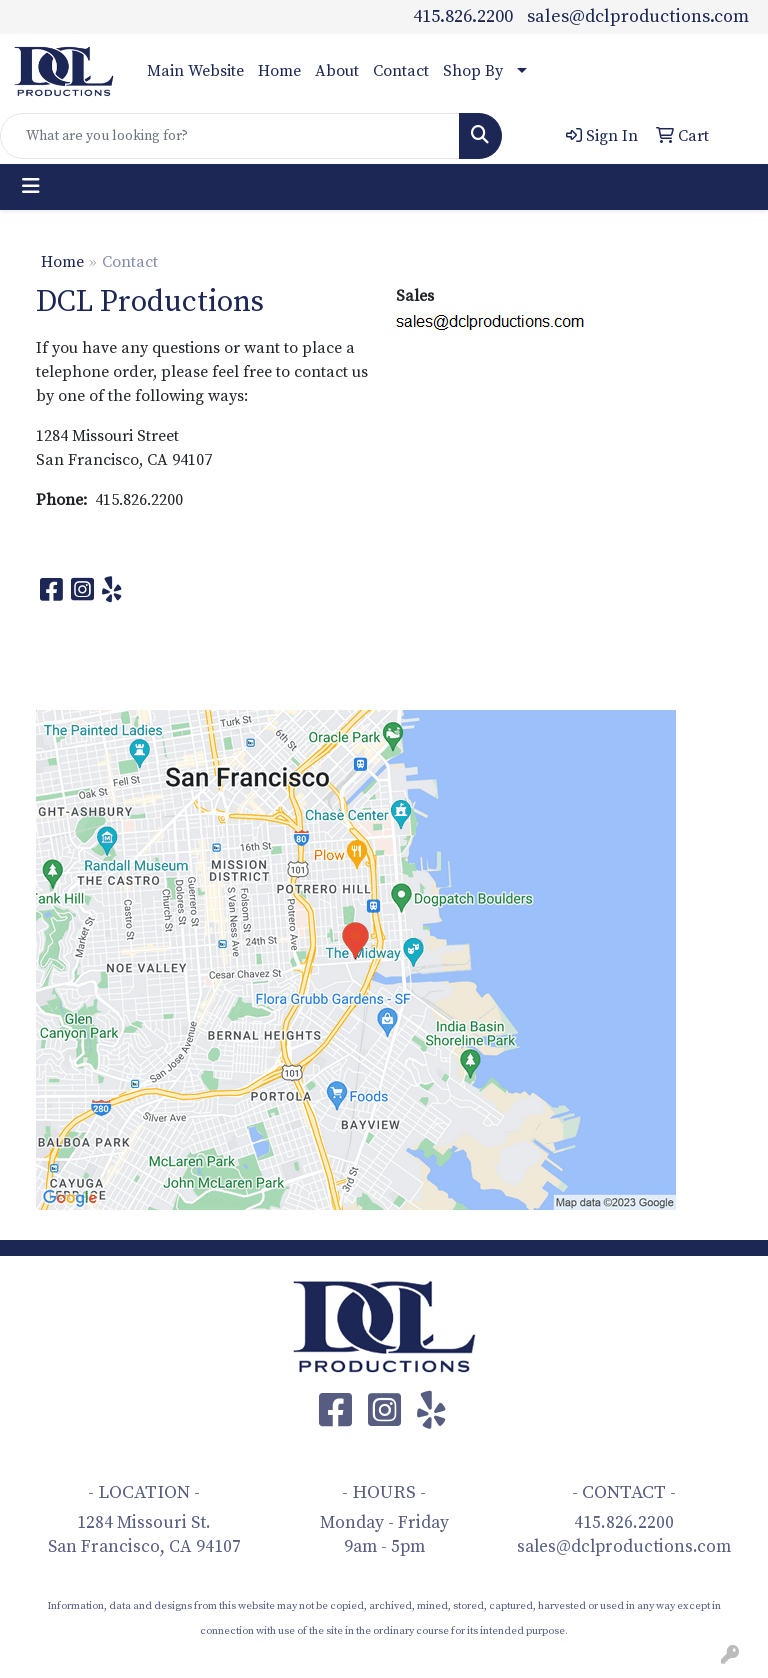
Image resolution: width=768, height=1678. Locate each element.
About (337, 71)
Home (279, 71)
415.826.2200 (463, 16)
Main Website (195, 71)
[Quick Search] (230, 136)
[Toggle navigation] (31, 187)
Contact (401, 71)
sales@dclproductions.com (638, 16)
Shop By (473, 71)
